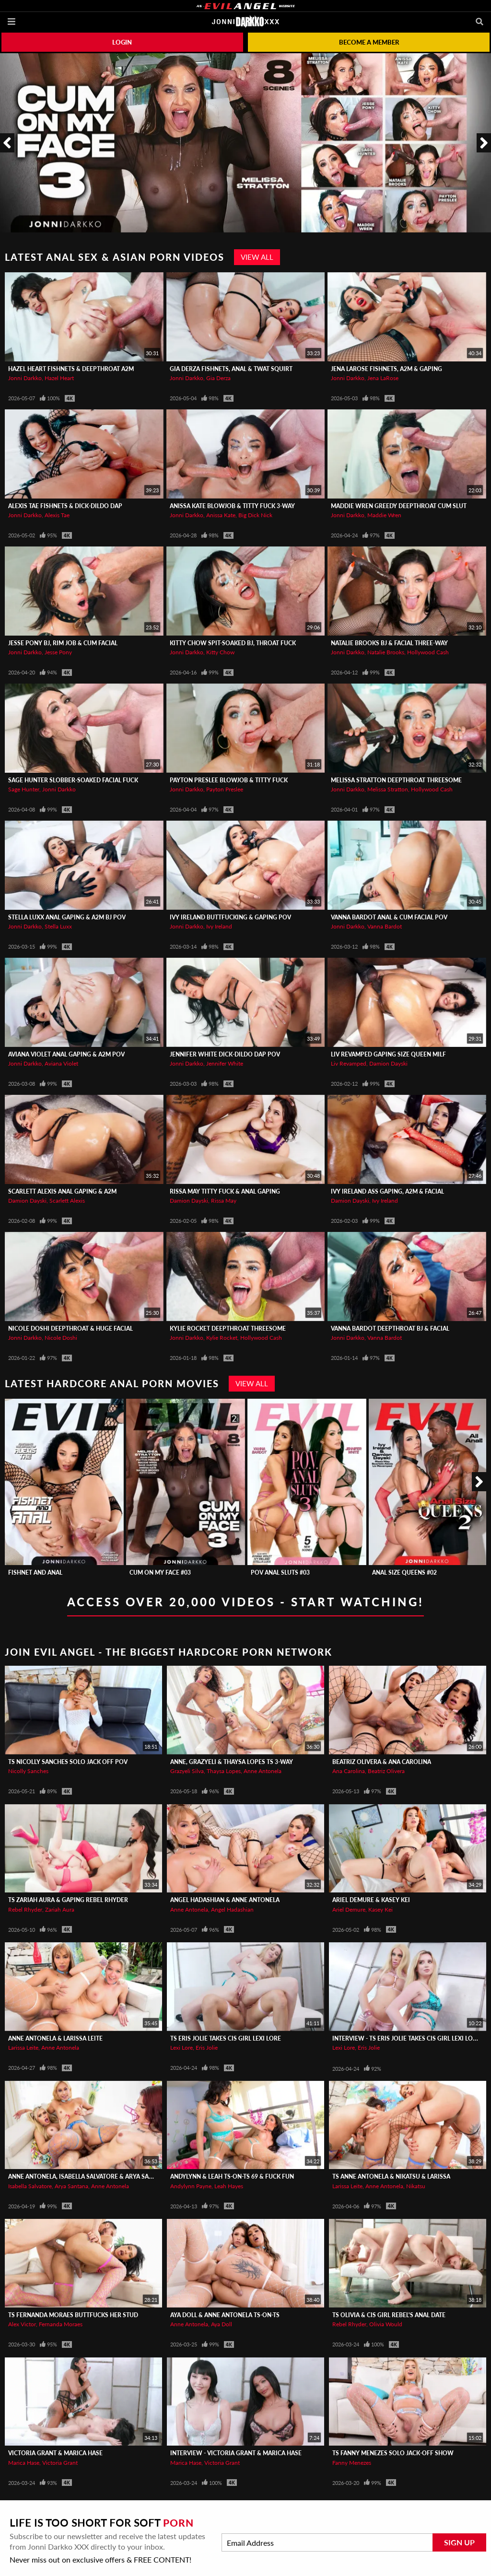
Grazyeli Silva (187, 1771)
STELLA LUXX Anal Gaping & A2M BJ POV (67, 917)
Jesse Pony (58, 652)
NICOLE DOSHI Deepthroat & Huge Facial (70, 1328)
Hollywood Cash (428, 652)
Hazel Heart (59, 378)
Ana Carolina (348, 1771)
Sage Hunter (23, 789)
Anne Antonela (262, 1771)
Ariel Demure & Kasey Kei (371, 1899)
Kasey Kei (380, 1909)
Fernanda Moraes (60, 2324)
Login (122, 42)
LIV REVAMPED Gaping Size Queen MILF (388, 1054)
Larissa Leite (23, 2047)
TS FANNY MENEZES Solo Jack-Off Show (393, 2453)
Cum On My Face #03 (160, 1572)
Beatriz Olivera (386, 1771)
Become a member (369, 42)
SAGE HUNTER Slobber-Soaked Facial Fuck (73, 780)
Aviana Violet (61, 1063)
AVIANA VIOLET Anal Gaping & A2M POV (66, 1054)
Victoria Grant (60, 2462)
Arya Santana (71, 2186)
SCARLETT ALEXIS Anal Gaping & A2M (62, 1191)
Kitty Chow (220, 652)
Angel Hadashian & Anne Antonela (225, 1899)
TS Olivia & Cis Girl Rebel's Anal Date (388, 2315)
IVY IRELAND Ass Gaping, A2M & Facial (387, 1191)
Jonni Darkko (25, 378)
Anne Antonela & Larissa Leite (55, 2038)
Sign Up (459, 2542)
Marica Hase (23, 2462)
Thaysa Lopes (224, 1771)
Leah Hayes (228, 2186)
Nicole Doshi (61, 1337)
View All (257, 257)
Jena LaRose (382, 378)
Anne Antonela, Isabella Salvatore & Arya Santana (88, 2176)
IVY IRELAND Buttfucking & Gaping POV (230, 917)
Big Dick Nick (255, 515)
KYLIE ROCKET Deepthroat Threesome (228, 1328)
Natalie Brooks (385, 652)
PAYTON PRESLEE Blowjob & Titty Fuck (229, 780)
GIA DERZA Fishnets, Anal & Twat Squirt (231, 368)
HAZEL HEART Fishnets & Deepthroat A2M (71, 368)
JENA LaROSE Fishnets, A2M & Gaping (386, 368)
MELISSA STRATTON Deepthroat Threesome (396, 780)
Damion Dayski (388, 1063)
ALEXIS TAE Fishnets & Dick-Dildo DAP (65, 506)
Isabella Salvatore (30, 2186)
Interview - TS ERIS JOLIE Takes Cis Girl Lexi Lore (406, 2038)
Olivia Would (385, 2324)
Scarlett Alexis (67, 1200)
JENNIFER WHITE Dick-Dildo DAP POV (225, 1054)
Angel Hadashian (232, 1909)
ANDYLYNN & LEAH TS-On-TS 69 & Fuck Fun (232, 2176)
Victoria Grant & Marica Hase (55, 2453)
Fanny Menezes (351, 2462)
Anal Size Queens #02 (404, 1572)
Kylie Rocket (221, 1337)
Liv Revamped (348, 1063)
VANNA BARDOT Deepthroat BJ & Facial (390, 1328)
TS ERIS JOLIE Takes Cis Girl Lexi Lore (225, 2038)
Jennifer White (224, 1063)
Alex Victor (22, 2324)
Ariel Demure (348, 1909)
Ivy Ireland (219, 926)
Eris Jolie (207, 2047)
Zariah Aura (59, 1909)
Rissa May (223, 1200)
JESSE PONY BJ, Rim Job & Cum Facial (62, 643)
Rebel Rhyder (25, 1909)
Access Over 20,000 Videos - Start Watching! (245, 1602)
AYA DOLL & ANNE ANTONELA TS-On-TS (225, 2315)
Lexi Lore (181, 2047)
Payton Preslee (224, 789)
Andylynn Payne (190, 2186)
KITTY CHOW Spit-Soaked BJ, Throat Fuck (233, 643)
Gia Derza (218, 378)
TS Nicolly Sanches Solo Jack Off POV (68, 1761)
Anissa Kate (220, 515)
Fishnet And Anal (35, 1572)
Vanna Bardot (384, 926)
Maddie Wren (384, 515)
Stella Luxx (58, 926)
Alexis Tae (57, 515)
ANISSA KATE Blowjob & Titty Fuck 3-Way (232, 506)
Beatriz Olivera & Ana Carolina (381, 1761)
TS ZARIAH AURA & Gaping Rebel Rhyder (68, 1899)
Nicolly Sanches (28, 1771)
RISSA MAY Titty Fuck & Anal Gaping (225, 1191)
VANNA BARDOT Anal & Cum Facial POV (389, 917)
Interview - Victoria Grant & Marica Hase (236, 2453)
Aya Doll (221, 2324)
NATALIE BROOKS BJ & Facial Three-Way (389, 643)
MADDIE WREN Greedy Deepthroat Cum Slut (399, 506)
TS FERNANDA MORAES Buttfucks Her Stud (73, 2315)
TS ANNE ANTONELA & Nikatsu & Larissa (391, 2176)
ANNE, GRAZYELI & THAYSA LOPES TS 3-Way (231, 1761)
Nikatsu (415, 2186)
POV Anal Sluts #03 (280, 1572)
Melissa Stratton (387, 789)
